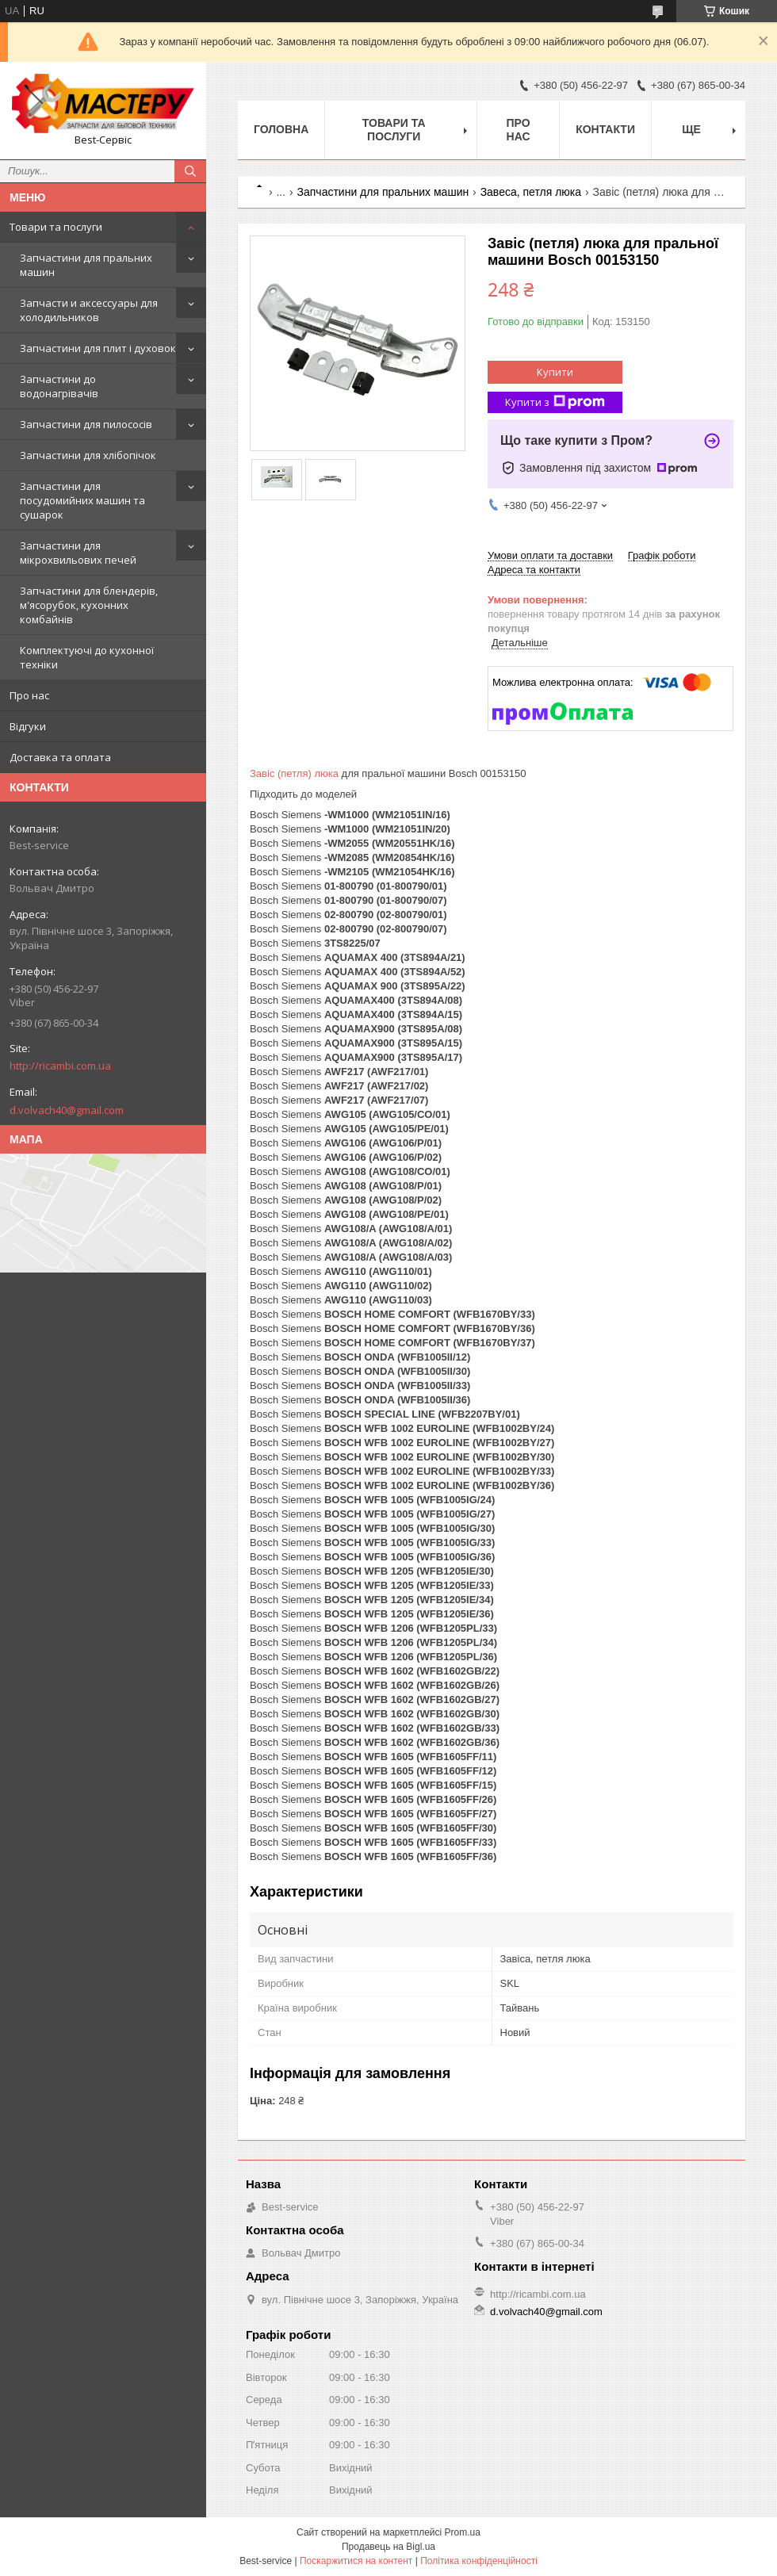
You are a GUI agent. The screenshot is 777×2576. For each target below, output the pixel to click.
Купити (555, 372)
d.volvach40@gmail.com (67, 1110)
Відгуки (28, 726)
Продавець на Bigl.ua (388, 2546)
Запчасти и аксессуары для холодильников (89, 310)
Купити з (555, 402)
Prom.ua (462, 2532)
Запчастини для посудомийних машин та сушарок (82, 500)
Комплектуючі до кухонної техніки (87, 657)
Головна (281, 129)
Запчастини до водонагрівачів (59, 386)
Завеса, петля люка (530, 192)
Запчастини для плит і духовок (98, 348)
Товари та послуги (56, 227)
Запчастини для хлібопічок (88, 455)
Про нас (29, 695)
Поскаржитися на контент (356, 2560)
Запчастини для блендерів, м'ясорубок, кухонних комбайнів (89, 605)
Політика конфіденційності (479, 2560)
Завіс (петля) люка (294, 773)
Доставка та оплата (60, 757)
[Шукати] (190, 171)
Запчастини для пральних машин (86, 265)
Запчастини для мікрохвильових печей (78, 552)
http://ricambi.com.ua (60, 1065)
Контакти (605, 129)
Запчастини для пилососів (86, 424)
